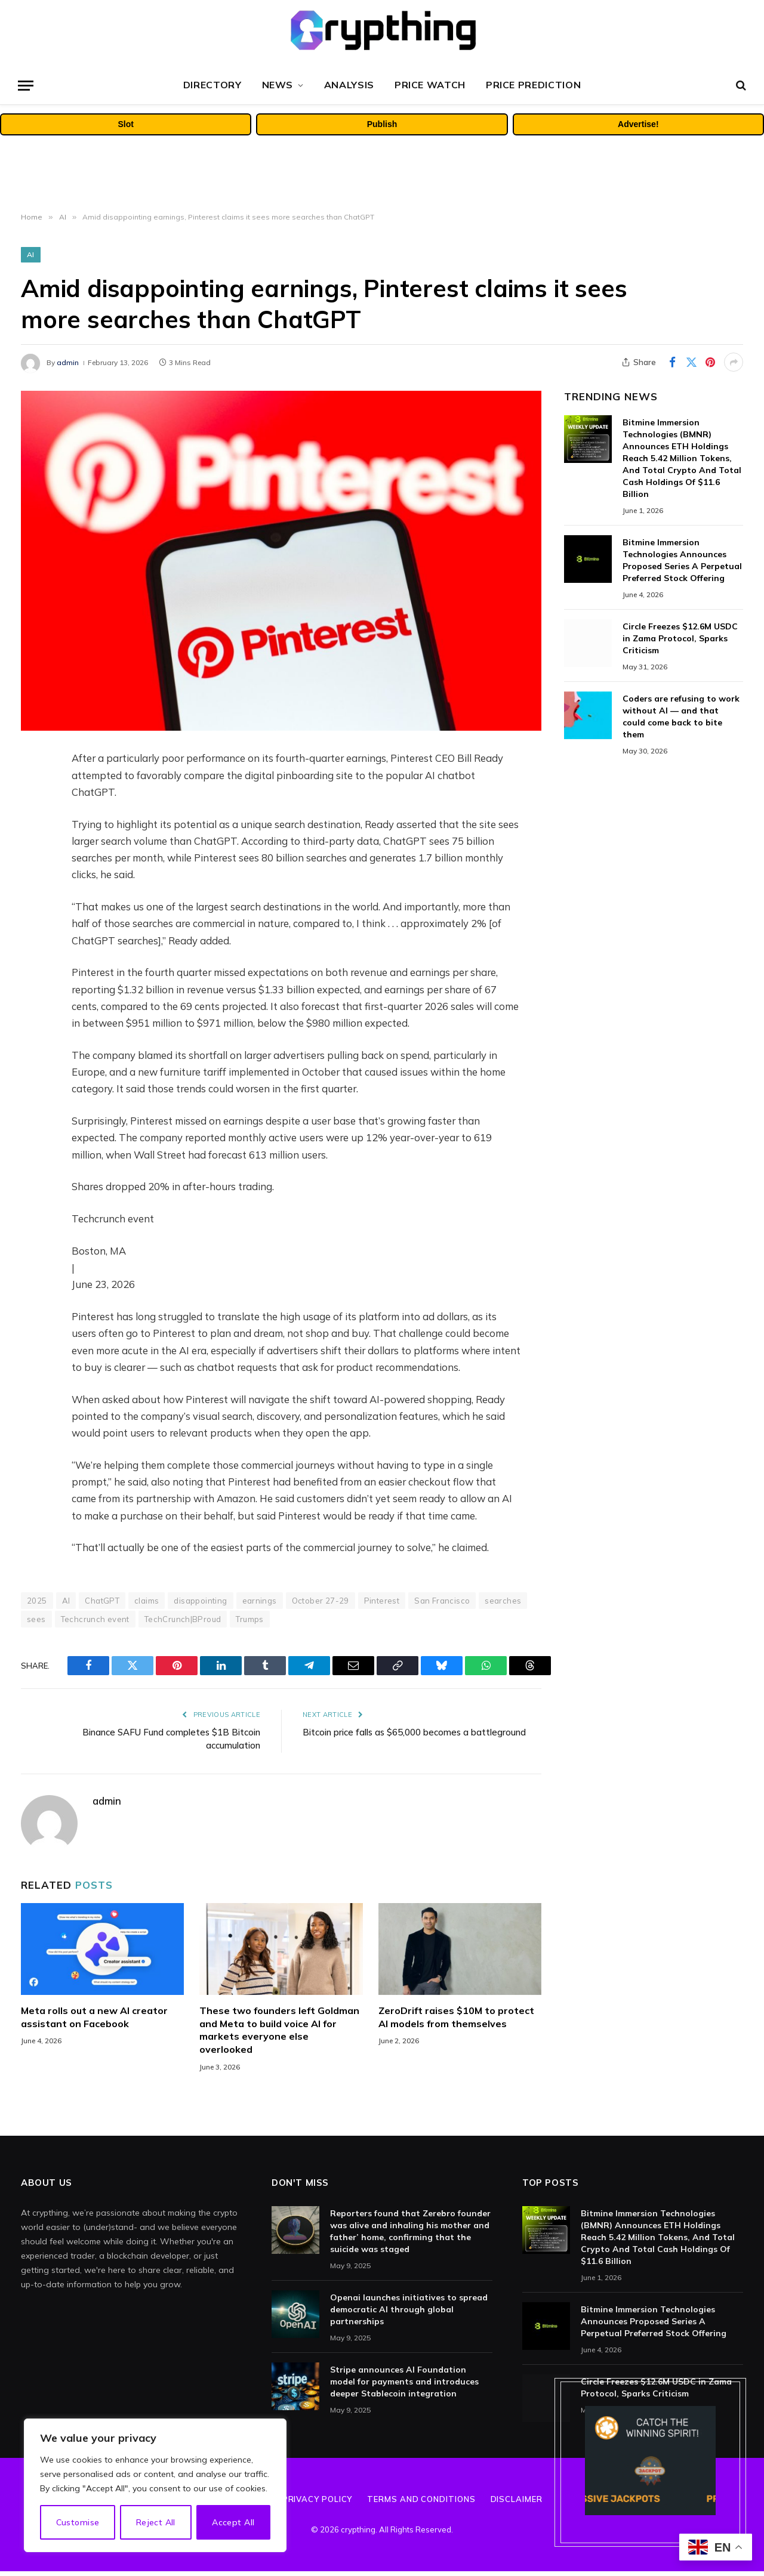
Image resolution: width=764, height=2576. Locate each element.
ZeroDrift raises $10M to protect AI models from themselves (456, 2017)
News (278, 85)
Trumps (249, 1619)
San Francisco (442, 1600)
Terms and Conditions (421, 2499)
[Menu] (25, 85)
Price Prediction (533, 85)
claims (146, 1600)
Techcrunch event (95, 1619)
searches (503, 1600)
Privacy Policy (317, 2499)
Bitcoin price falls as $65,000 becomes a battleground (414, 1732)
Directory (212, 85)
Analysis (349, 85)
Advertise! (638, 124)
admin (68, 362)
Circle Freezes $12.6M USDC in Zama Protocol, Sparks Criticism (680, 638)
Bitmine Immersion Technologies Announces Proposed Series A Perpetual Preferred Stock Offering (682, 560)
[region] (155, 2485)
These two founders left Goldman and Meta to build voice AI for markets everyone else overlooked (279, 2029)
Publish (382, 124)
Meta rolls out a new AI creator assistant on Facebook (94, 2017)
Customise (78, 2522)
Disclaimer (517, 2499)
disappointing (200, 1600)
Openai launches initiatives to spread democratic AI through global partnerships (409, 2309)
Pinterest (382, 1600)
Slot (125, 124)
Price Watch (430, 85)
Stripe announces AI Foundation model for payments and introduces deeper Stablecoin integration (404, 2381)
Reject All (155, 2522)
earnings (259, 1600)
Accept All (233, 2522)
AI (31, 254)
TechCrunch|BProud (182, 1619)
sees (36, 1619)
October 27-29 (320, 1600)
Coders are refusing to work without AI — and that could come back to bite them (681, 716)
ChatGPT (102, 1600)
